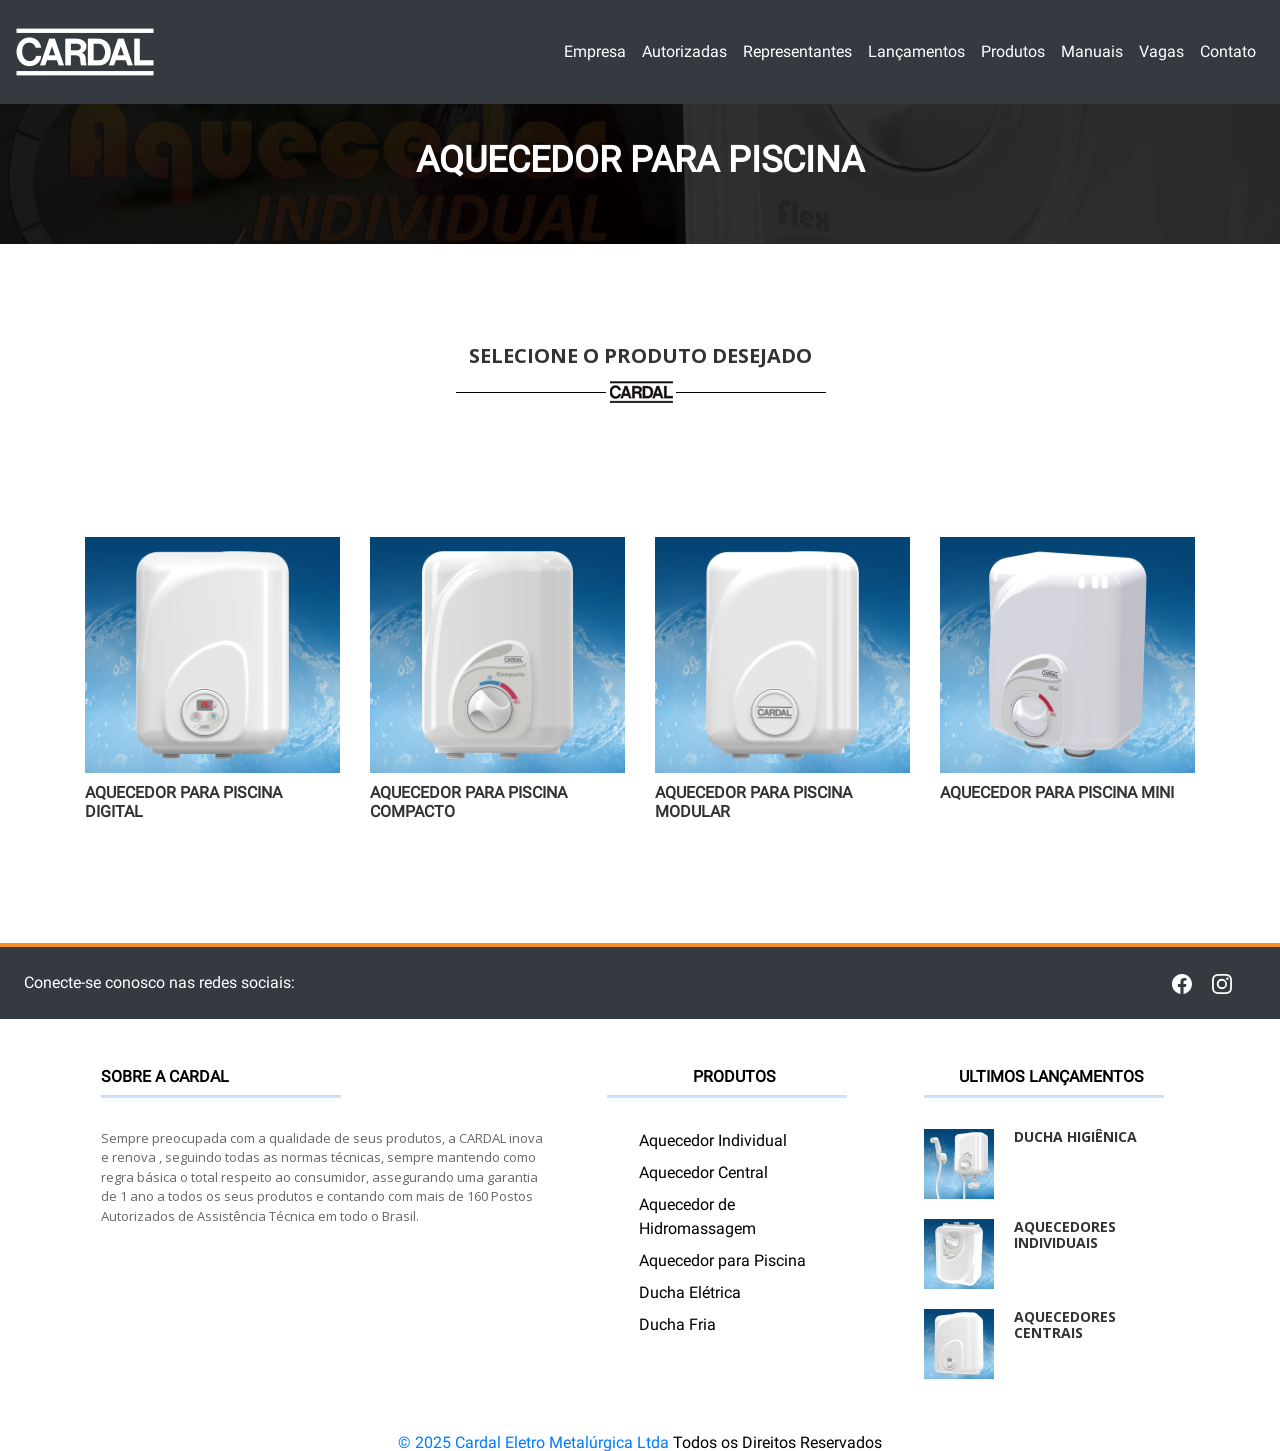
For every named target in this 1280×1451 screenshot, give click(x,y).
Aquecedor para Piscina (722, 1260)
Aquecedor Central (703, 1172)
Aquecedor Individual (713, 1140)
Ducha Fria (677, 1324)
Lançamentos (917, 50)
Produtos (1013, 50)
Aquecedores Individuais (1065, 1235)
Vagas (1162, 50)
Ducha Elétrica (690, 1292)
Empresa (595, 50)
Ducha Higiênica (1075, 1136)
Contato (1228, 50)
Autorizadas (685, 50)
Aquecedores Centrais (1065, 1325)
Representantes (798, 50)
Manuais (1092, 50)
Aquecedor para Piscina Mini (1057, 792)
